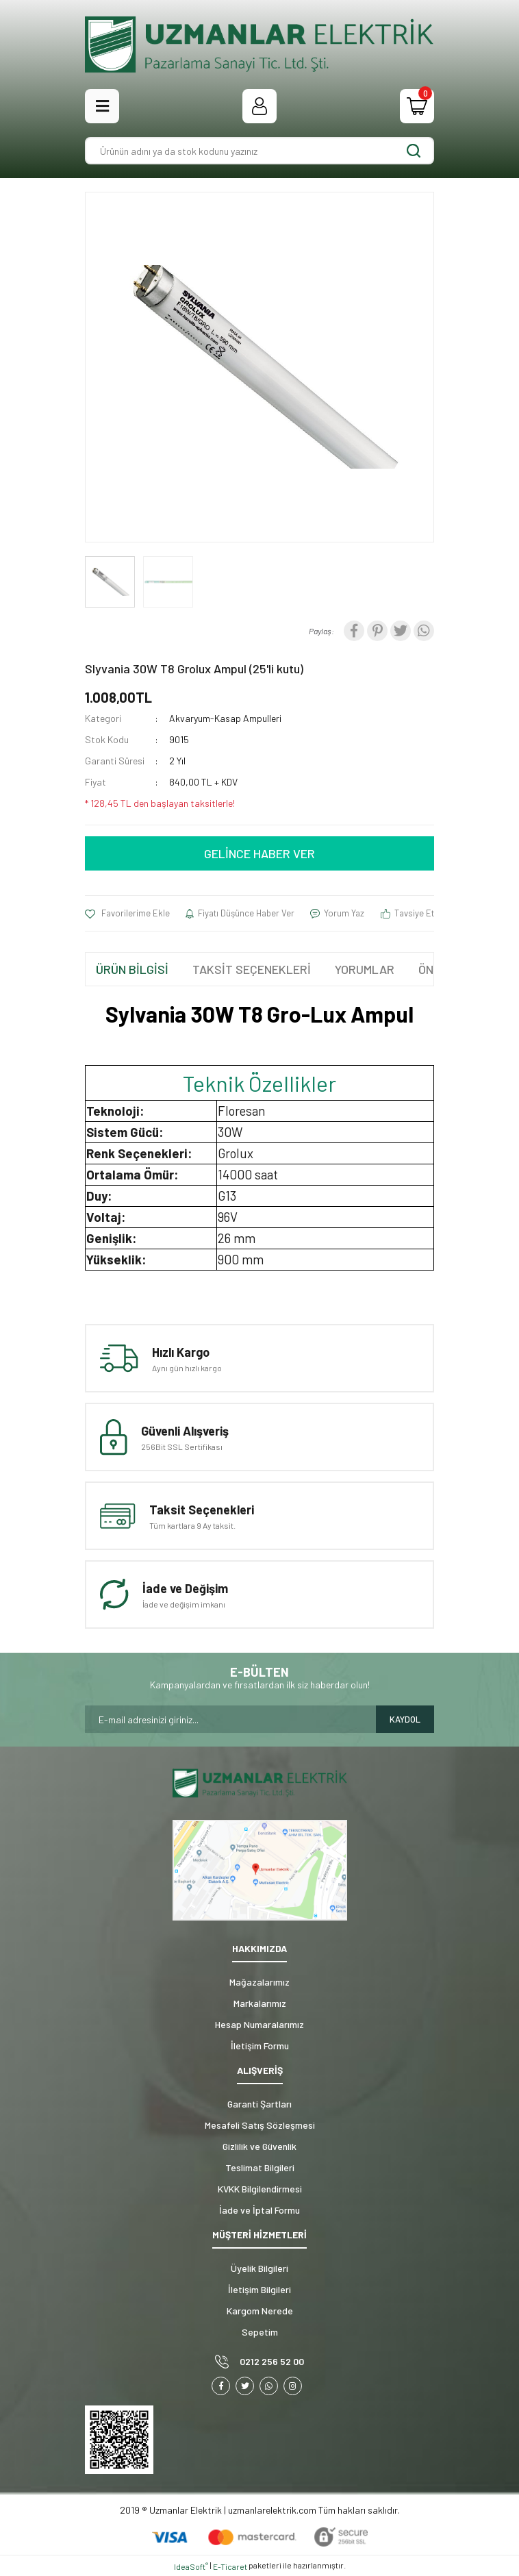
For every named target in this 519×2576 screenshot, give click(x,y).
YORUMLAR (364, 969)
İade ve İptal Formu (259, 2210)
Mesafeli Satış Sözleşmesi (260, 2125)
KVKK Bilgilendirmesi (260, 2188)
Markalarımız (259, 2003)
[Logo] (259, 44)
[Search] (259, 150)
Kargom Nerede (260, 2310)
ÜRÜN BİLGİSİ (132, 969)
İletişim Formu (260, 2045)
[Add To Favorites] (127, 914)
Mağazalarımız (259, 1982)
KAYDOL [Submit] (405, 1719)
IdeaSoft (191, 2566)
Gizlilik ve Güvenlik (259, 2146)
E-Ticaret (230, 2566)
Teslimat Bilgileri (259, 2167)
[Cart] (417, 106)
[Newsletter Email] (230, 1719)
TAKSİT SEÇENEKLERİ (251, 969)
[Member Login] (259, 106)
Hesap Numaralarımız (259, 2024)
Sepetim (260, 2332)
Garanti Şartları (259, 2104)
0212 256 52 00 (272, 2361)
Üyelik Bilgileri (259, 2268)
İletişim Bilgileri (259, 2289)
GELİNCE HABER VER (259, 853)
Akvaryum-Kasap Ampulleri (225, 718)
